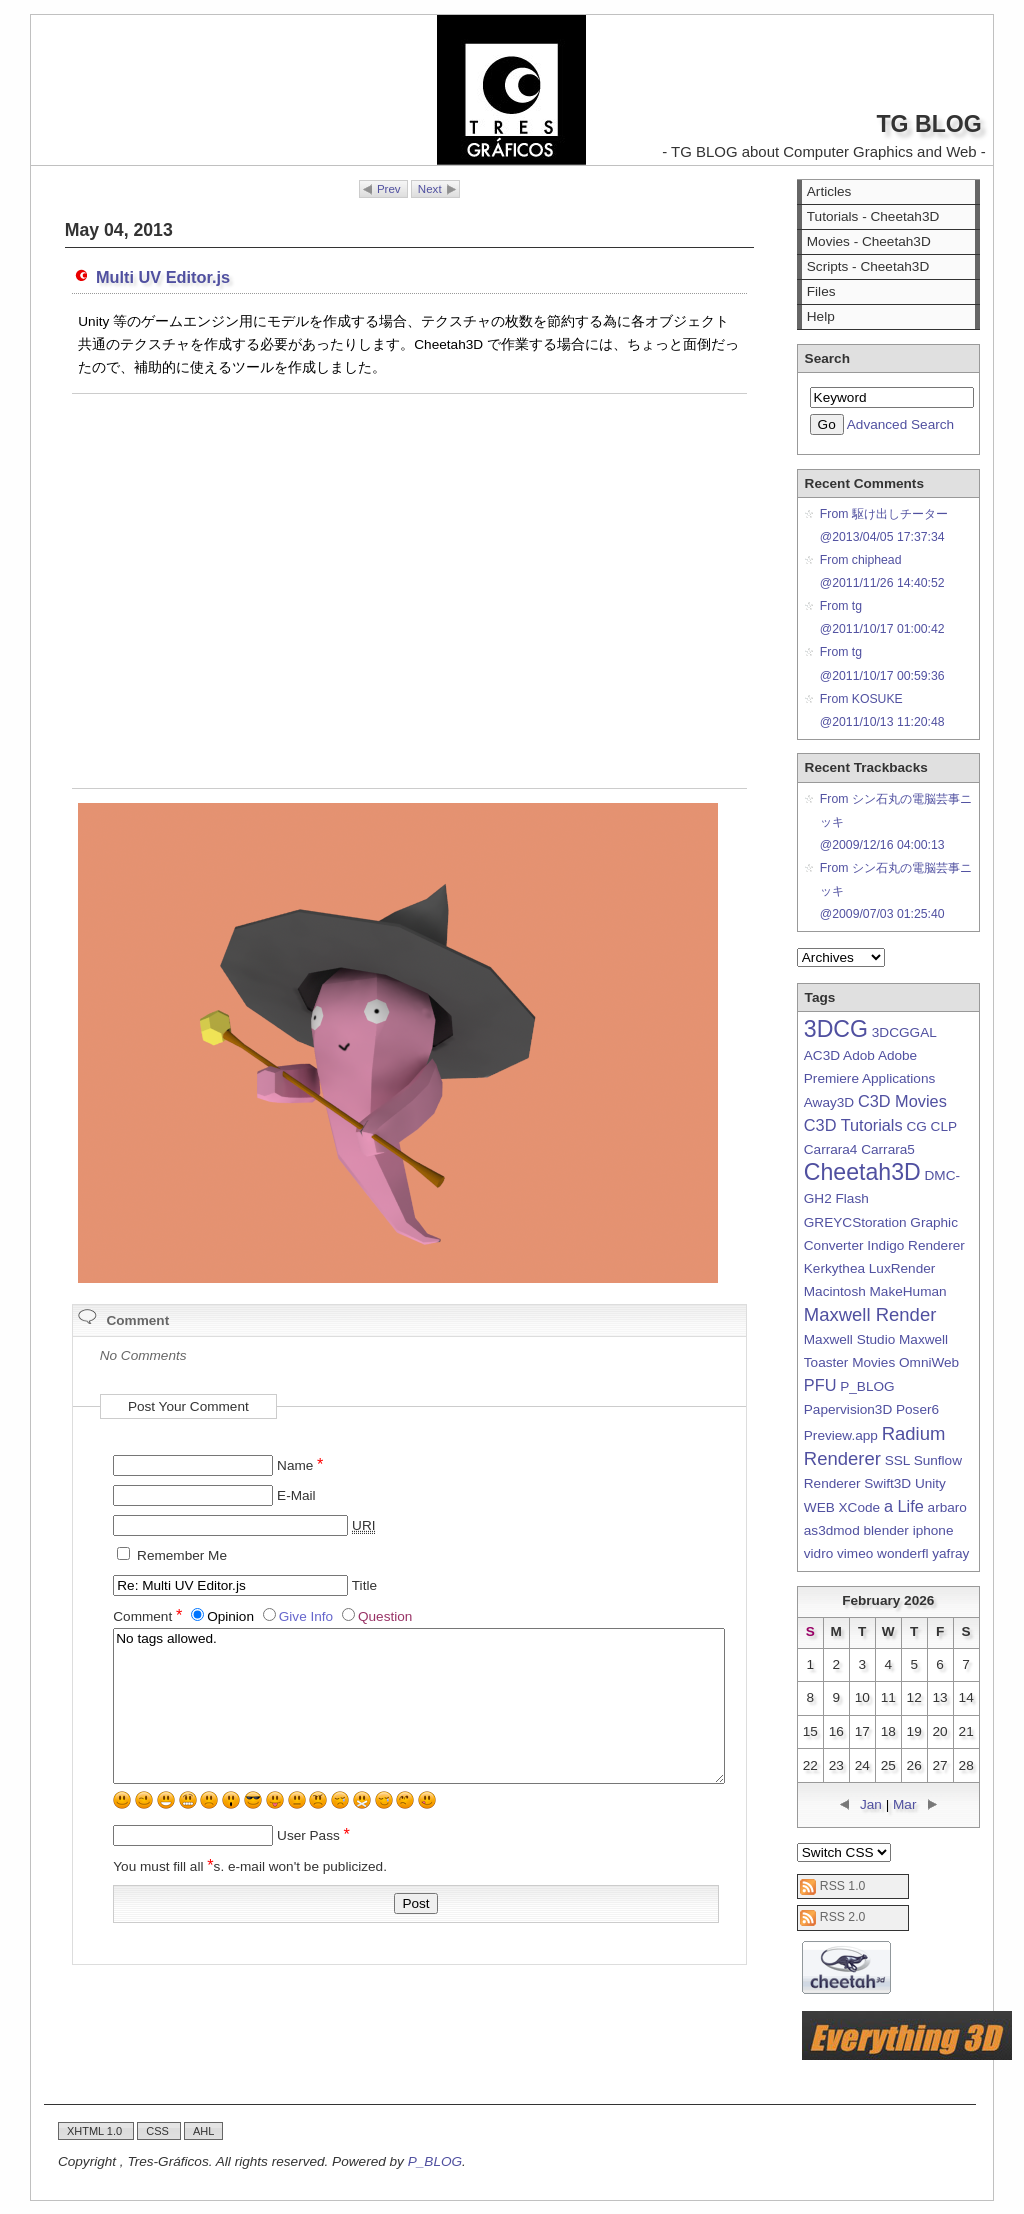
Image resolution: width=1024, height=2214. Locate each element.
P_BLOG (867, 1386)
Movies (873, 1362)
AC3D (822, 1055)
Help (821, 316)
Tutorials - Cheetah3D (873, 216)
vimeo (855, 1553)
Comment (149, 1616)
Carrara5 (888, 1149)
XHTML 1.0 (96, 2131)
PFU (820, 1385)
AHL (203, 2131)
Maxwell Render (870, 1314)
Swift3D (887, 1483)
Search (827, 358)
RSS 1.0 (843, 1886)
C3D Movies (902, 1101)
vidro (818, 1553)
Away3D (829, 1102)
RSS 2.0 (843, 1917)
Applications (898, 1078)
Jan (871, 1804)
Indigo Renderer (916, 1245)
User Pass (313, 1835)
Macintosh (835, 1291)
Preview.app (841, 1435)
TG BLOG (928, 124)
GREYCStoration (855, 1222)
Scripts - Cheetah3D (868, 266)
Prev (389, 189)
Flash (852, 1198)
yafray (950, 1553)
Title (364, 1585)
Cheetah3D (862, 1172)
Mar (904, 1804)
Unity (930, 1483)
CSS (159, 2131)
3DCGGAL (904, 1032)
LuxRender (902, 1268)
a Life (904, 1506)
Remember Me (182, 1555)
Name (300, 1465)
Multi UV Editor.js (163, 277)
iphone (933, 1530)
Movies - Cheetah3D (869, 241)
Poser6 (917, 1409)
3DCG (836, 1029)
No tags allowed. (419, 1706)
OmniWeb (929, 1362)
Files (821, 291)
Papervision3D (848, 1409)
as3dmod (832, 1530)
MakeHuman (908, 1291)
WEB (819, 1507)
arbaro (947, 1507)
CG (916, 1126)
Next (430, 189)
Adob (859, 1055)
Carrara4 (831, 1149)
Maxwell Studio (849, 1339)
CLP (944, 1126)
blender (886, 1530)
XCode (860, 1507)
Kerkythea (834, 1268)
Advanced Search (900, 424)
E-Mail (296, 1495)
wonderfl (902, 1553)
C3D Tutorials (853, 1125)
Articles (829, 191)
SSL (897, 1460)
